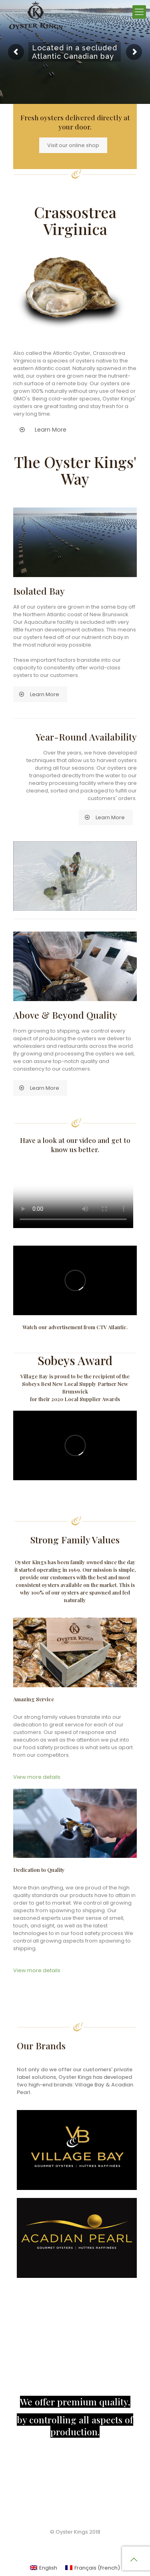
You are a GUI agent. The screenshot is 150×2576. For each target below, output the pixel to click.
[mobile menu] (139, 12)
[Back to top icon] (133, 2559)
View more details (36, 1777)
